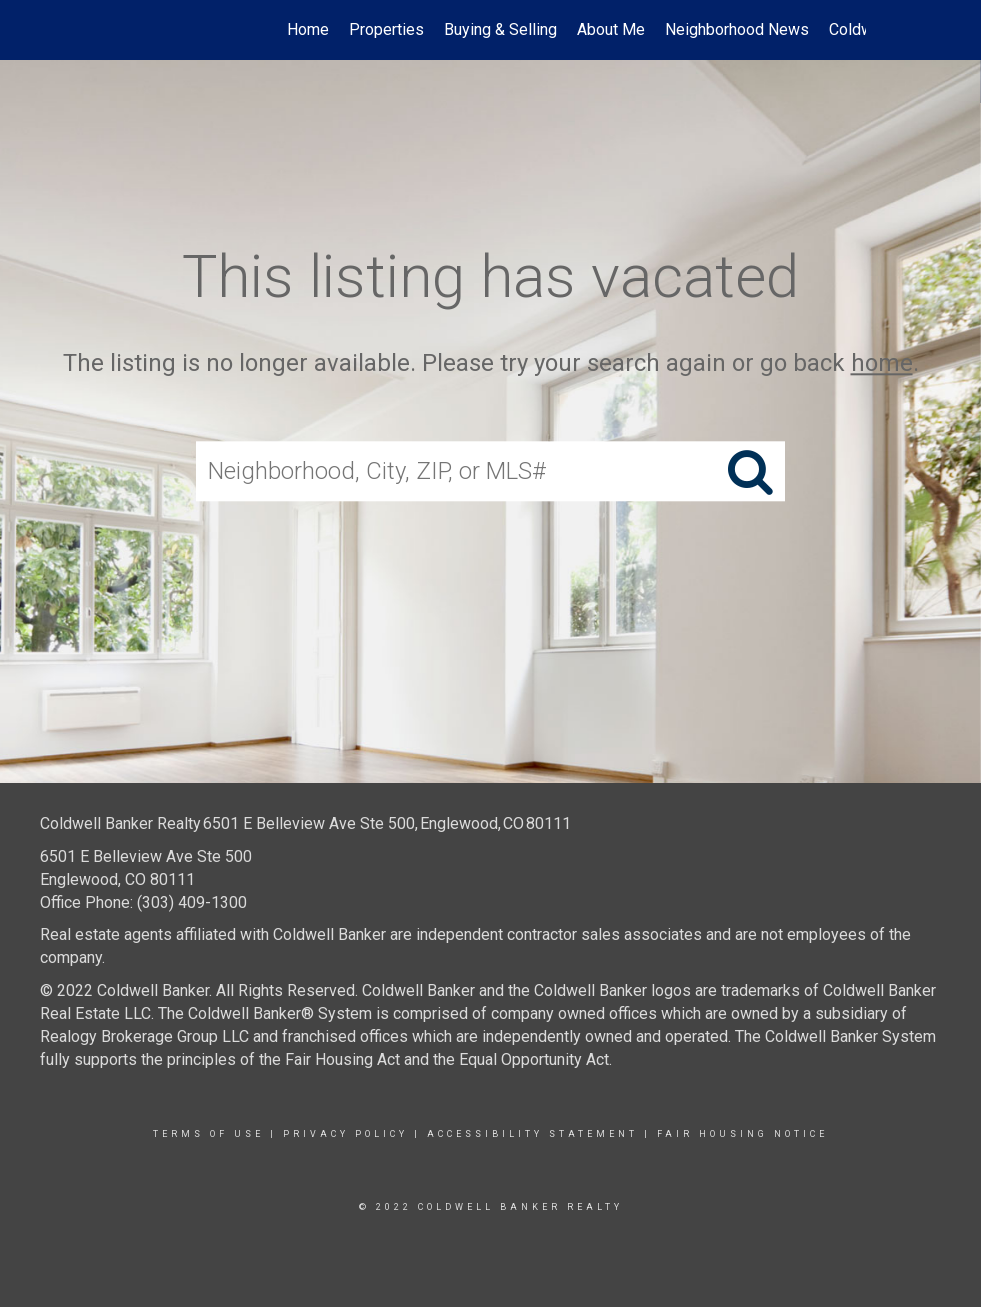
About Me (611, 29)
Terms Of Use (208, 1134)
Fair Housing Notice (742, 1134)
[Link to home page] (126, 30)
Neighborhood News (737, 29)
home (882, 363)
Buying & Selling (500, 29)
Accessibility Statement (532, 1134)
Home (308, 29)
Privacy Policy (345, 1134)
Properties (386, 29)
